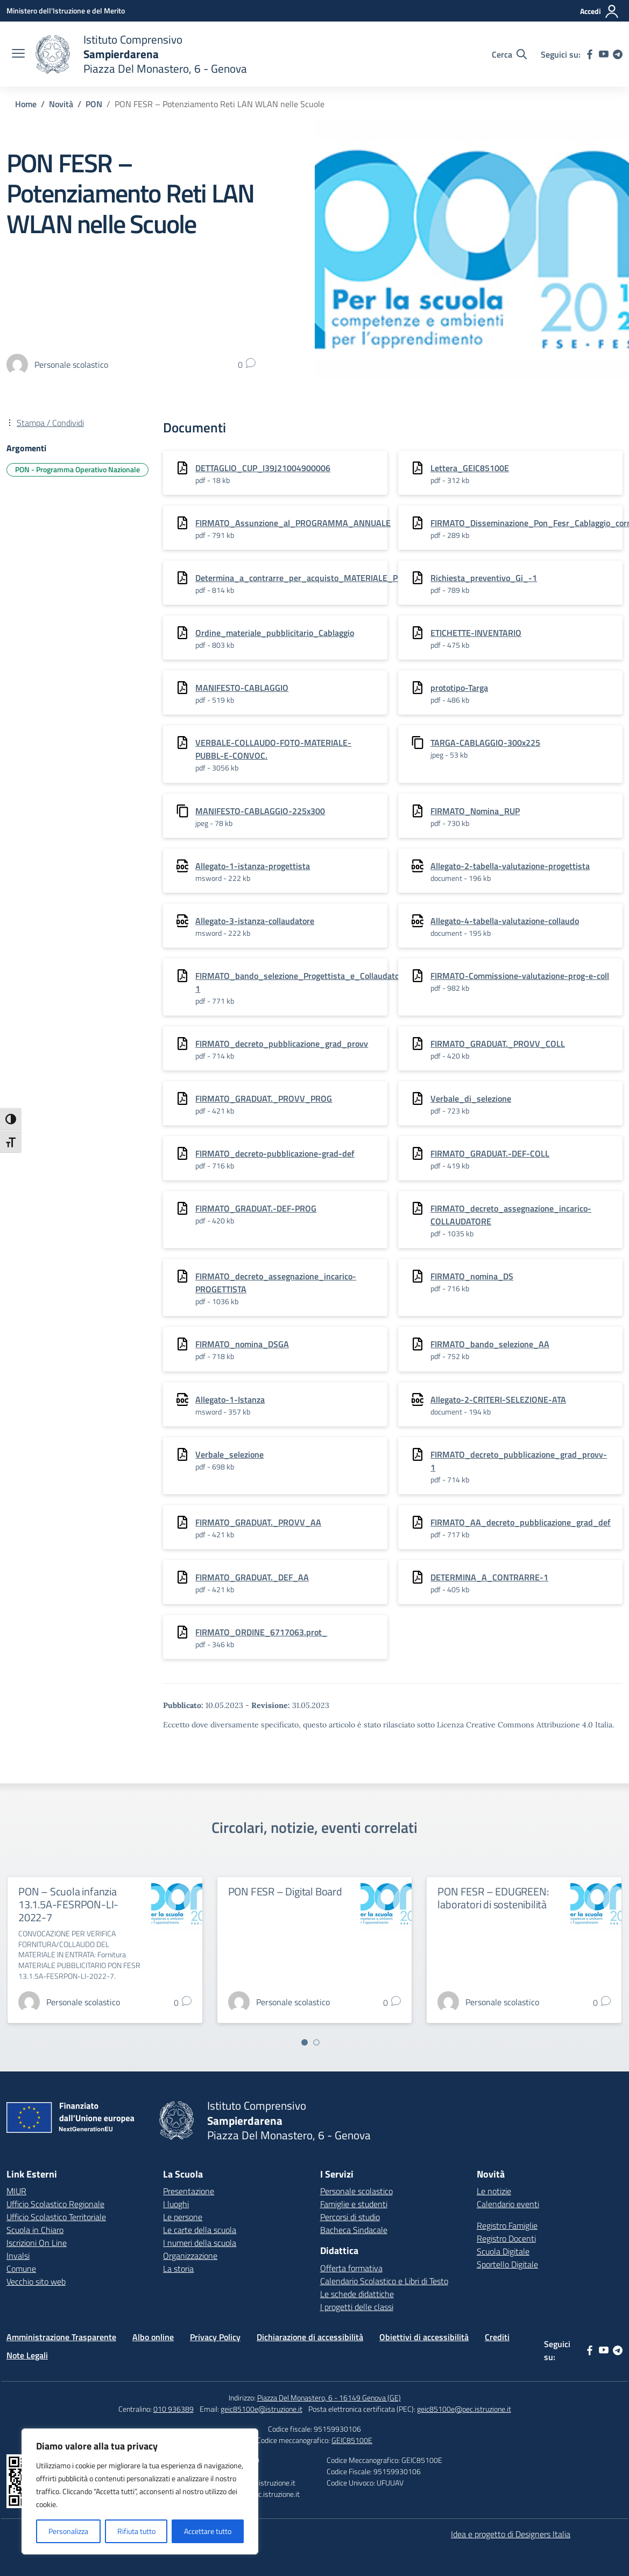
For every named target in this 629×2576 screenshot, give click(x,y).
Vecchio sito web (36, 2281)
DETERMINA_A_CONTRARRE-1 (489, 1577)
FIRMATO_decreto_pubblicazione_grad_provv (281, 1043)
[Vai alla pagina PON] (94, 103)
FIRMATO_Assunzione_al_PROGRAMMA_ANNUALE (293, 522)
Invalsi (18, 2255)
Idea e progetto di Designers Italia (510, 2534)
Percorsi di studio (350, 2216)
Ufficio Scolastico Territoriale (56, 2216)
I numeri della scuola (199, 2242)
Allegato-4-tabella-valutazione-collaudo (504, 920)
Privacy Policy (215, 2336)
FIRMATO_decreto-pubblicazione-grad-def (275, 1153)
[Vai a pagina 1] (304, 2042)
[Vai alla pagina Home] (26, 103)
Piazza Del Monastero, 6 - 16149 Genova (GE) (329, 2397)
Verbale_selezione (229, 1454)
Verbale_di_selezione (470, 1098)
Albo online (153, 2336)
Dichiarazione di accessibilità (310, 2336)
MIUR (16, 2191)
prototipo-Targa (459, 687)
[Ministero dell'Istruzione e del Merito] (65, 10)
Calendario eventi (508, 2203)
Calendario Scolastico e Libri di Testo (384, 2280)
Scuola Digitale (503, 2251)
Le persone (182, 2216)
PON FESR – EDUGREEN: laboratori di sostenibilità (492, 1898)
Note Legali (27, 2355)
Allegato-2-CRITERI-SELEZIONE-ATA (498, 1399)
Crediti (497, 2336)
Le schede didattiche (357, 2293)
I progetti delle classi (356, 2306)
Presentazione (188, 2191)
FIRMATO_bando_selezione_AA (489, 1344)
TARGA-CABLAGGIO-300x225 (485, 742)
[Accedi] (600, 11)
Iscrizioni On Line (36, 2242)
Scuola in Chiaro (34, 2229)
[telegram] (618, 54)
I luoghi (176, 2203)
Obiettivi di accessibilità (424, 2336)
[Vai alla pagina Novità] (61, 103)
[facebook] (590, 54)
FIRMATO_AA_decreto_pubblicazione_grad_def (520, 1522)
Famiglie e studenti (353, 2203)
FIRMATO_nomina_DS (471, 1276)
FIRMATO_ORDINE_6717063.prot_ (261, 1632)
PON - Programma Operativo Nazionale (77, 469)
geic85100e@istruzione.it (261, 2408)
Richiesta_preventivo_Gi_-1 (483, 577)
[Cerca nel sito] (509, 54)
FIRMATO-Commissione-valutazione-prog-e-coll (519, 975)
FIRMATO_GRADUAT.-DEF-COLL (489, 1153)
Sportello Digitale (507, 2264)
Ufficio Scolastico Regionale (55, 2203)
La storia (178, 2268)
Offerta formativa (351, 2268)
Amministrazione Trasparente (61, 2336)
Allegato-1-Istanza (230, 1399)
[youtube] (604, 54)
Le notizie (494, 2191)
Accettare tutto (207, 2531)
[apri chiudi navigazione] (18, 54)
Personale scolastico (356, 2191)
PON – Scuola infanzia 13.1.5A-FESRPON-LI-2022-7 (68, 1904)
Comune (21, 2268)
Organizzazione (190, 2255)
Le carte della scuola (199, 2229)
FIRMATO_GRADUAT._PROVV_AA (258, 1522)
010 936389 (173, 2408)
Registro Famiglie (507, 2225)
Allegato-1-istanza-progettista (252, 865)
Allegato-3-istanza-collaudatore (254, 920)
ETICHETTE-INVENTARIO (475, 632)
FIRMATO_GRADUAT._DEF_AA (252, 1577)
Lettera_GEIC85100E (469, 467)
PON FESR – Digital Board (285, 1891)
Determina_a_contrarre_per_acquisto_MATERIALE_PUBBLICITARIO (322, 577)
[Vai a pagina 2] (316, 2042)
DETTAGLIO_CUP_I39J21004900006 (262, 467)
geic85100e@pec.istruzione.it (464, 2408)
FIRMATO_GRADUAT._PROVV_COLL (497, 1043)
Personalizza (68, 2531)
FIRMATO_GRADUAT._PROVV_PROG (263, 1098)
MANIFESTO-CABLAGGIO (241, 687)
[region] (140, 2491)
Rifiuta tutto (136, 2531)
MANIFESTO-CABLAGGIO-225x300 (260, 810)
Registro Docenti (506, 2238)
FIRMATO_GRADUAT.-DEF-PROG (255, 1208)
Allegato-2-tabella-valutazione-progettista (510, 865)
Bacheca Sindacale (353, 2229)
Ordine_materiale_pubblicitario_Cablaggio (274, 632)
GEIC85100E (351, 2440)
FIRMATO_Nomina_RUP (475, 810)
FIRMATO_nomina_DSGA (242, 1344)
